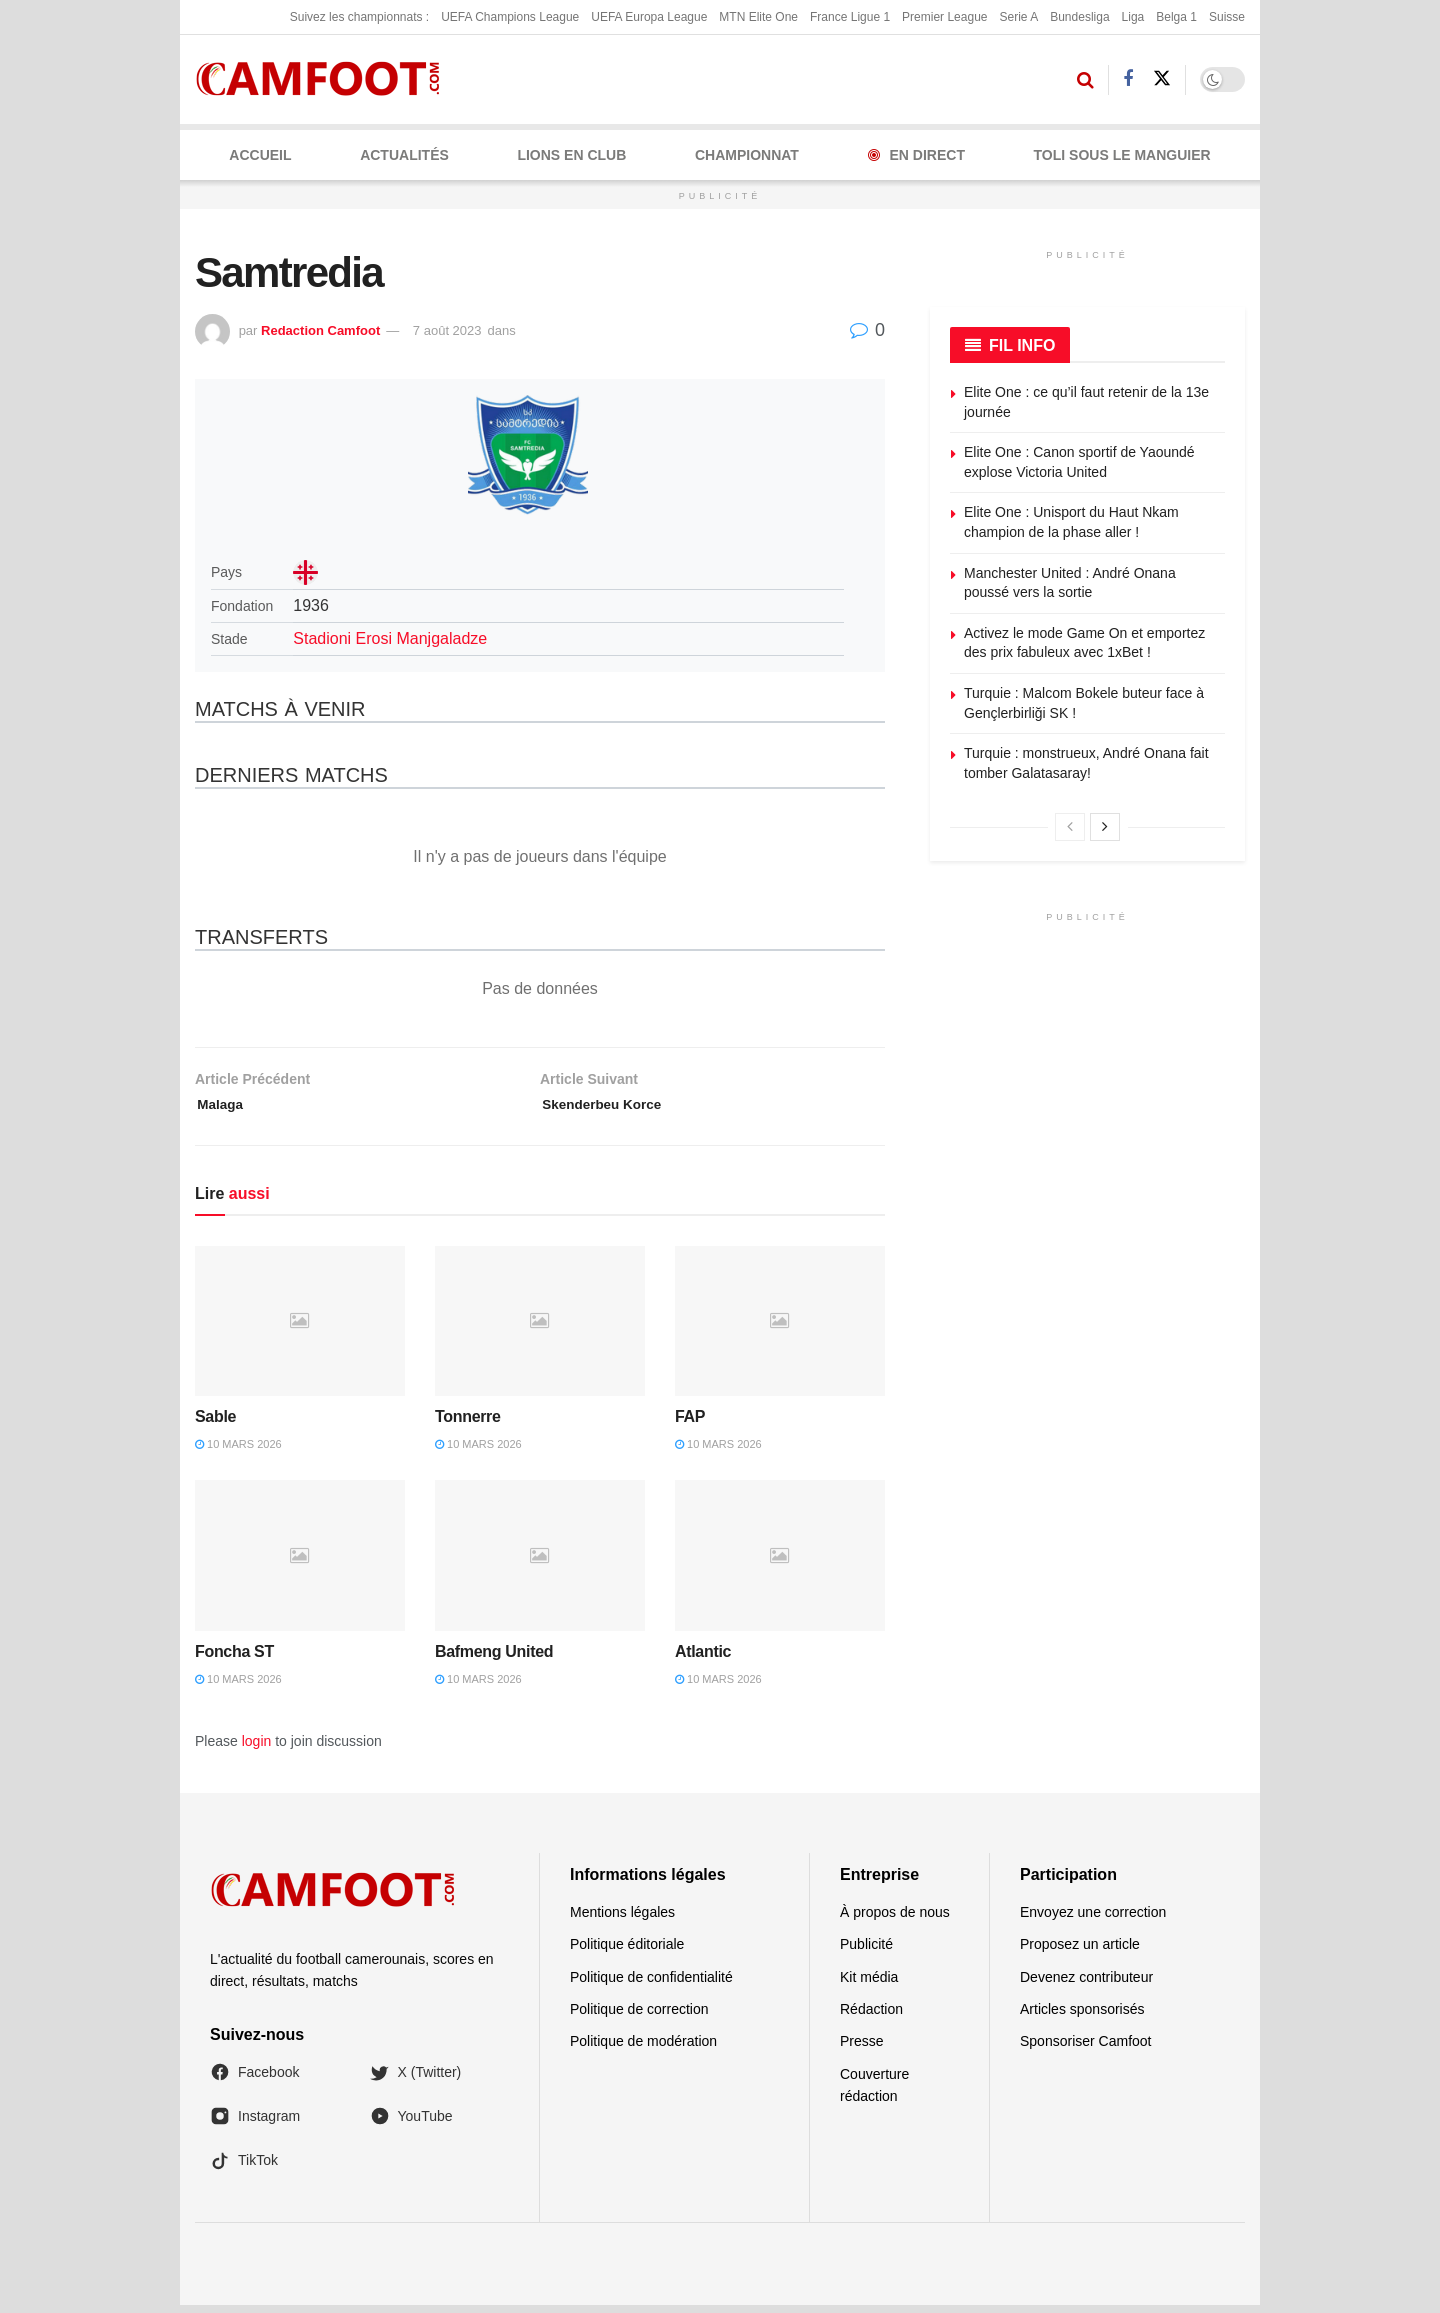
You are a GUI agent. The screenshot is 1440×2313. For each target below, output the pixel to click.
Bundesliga (1079, 17)
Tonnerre (468, 1424)
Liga (1133, 17)
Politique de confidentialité (651, 1984)
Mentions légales (622, 1920)
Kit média (869, 1984)
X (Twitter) (416, 2080)
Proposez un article (1080, 1952)
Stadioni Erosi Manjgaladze (390, 638)
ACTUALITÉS (404, 155)
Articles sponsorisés (1082, 2017)
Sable (215, 1424)
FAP (690, 1424)
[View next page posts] (1105, 827)
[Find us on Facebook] (1128, 79)
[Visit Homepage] (324, 79)
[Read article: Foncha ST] (300, 1563)
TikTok (244, 2168)
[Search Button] (1085, 80)
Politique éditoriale (627, 1952)
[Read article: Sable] (300, 1328)
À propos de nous (895, 1920)
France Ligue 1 (850, 17)
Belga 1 (1176, 17)
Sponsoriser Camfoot (1086, 2049)
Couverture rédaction (874, 2093)
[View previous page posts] (1070, 827)
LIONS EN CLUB (571, 155)
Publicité (866, 1952)
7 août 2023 (447, 330)
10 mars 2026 (238, 1452)
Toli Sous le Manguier (1122, 155)
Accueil (260, 155)
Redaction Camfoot (320, 330)
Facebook (254, 2080)
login (257, 1749)
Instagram (255, 2124)
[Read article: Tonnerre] (540, 1328)
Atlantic (703, 1658)
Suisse (1227, 17)
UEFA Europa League (649, 17)
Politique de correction (639, 2017)
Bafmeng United (494, 1658)
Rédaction (871, 2017)
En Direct (916, 155)
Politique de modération (643, 2049)
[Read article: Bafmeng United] (540, 1563)
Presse (862, 2049)
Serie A (1018, 17)
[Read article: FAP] (780, 1328)
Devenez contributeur (1086, 1984)
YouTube (411, 2124)
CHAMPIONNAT (747, 155)
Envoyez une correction (1093, 1920)
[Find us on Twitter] (1162, 79)
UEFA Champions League (510, 17)
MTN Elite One (758, 17)
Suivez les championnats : (359, 17)
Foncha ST (234, 1658)
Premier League (944, 17)
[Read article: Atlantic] (780, 1563)
